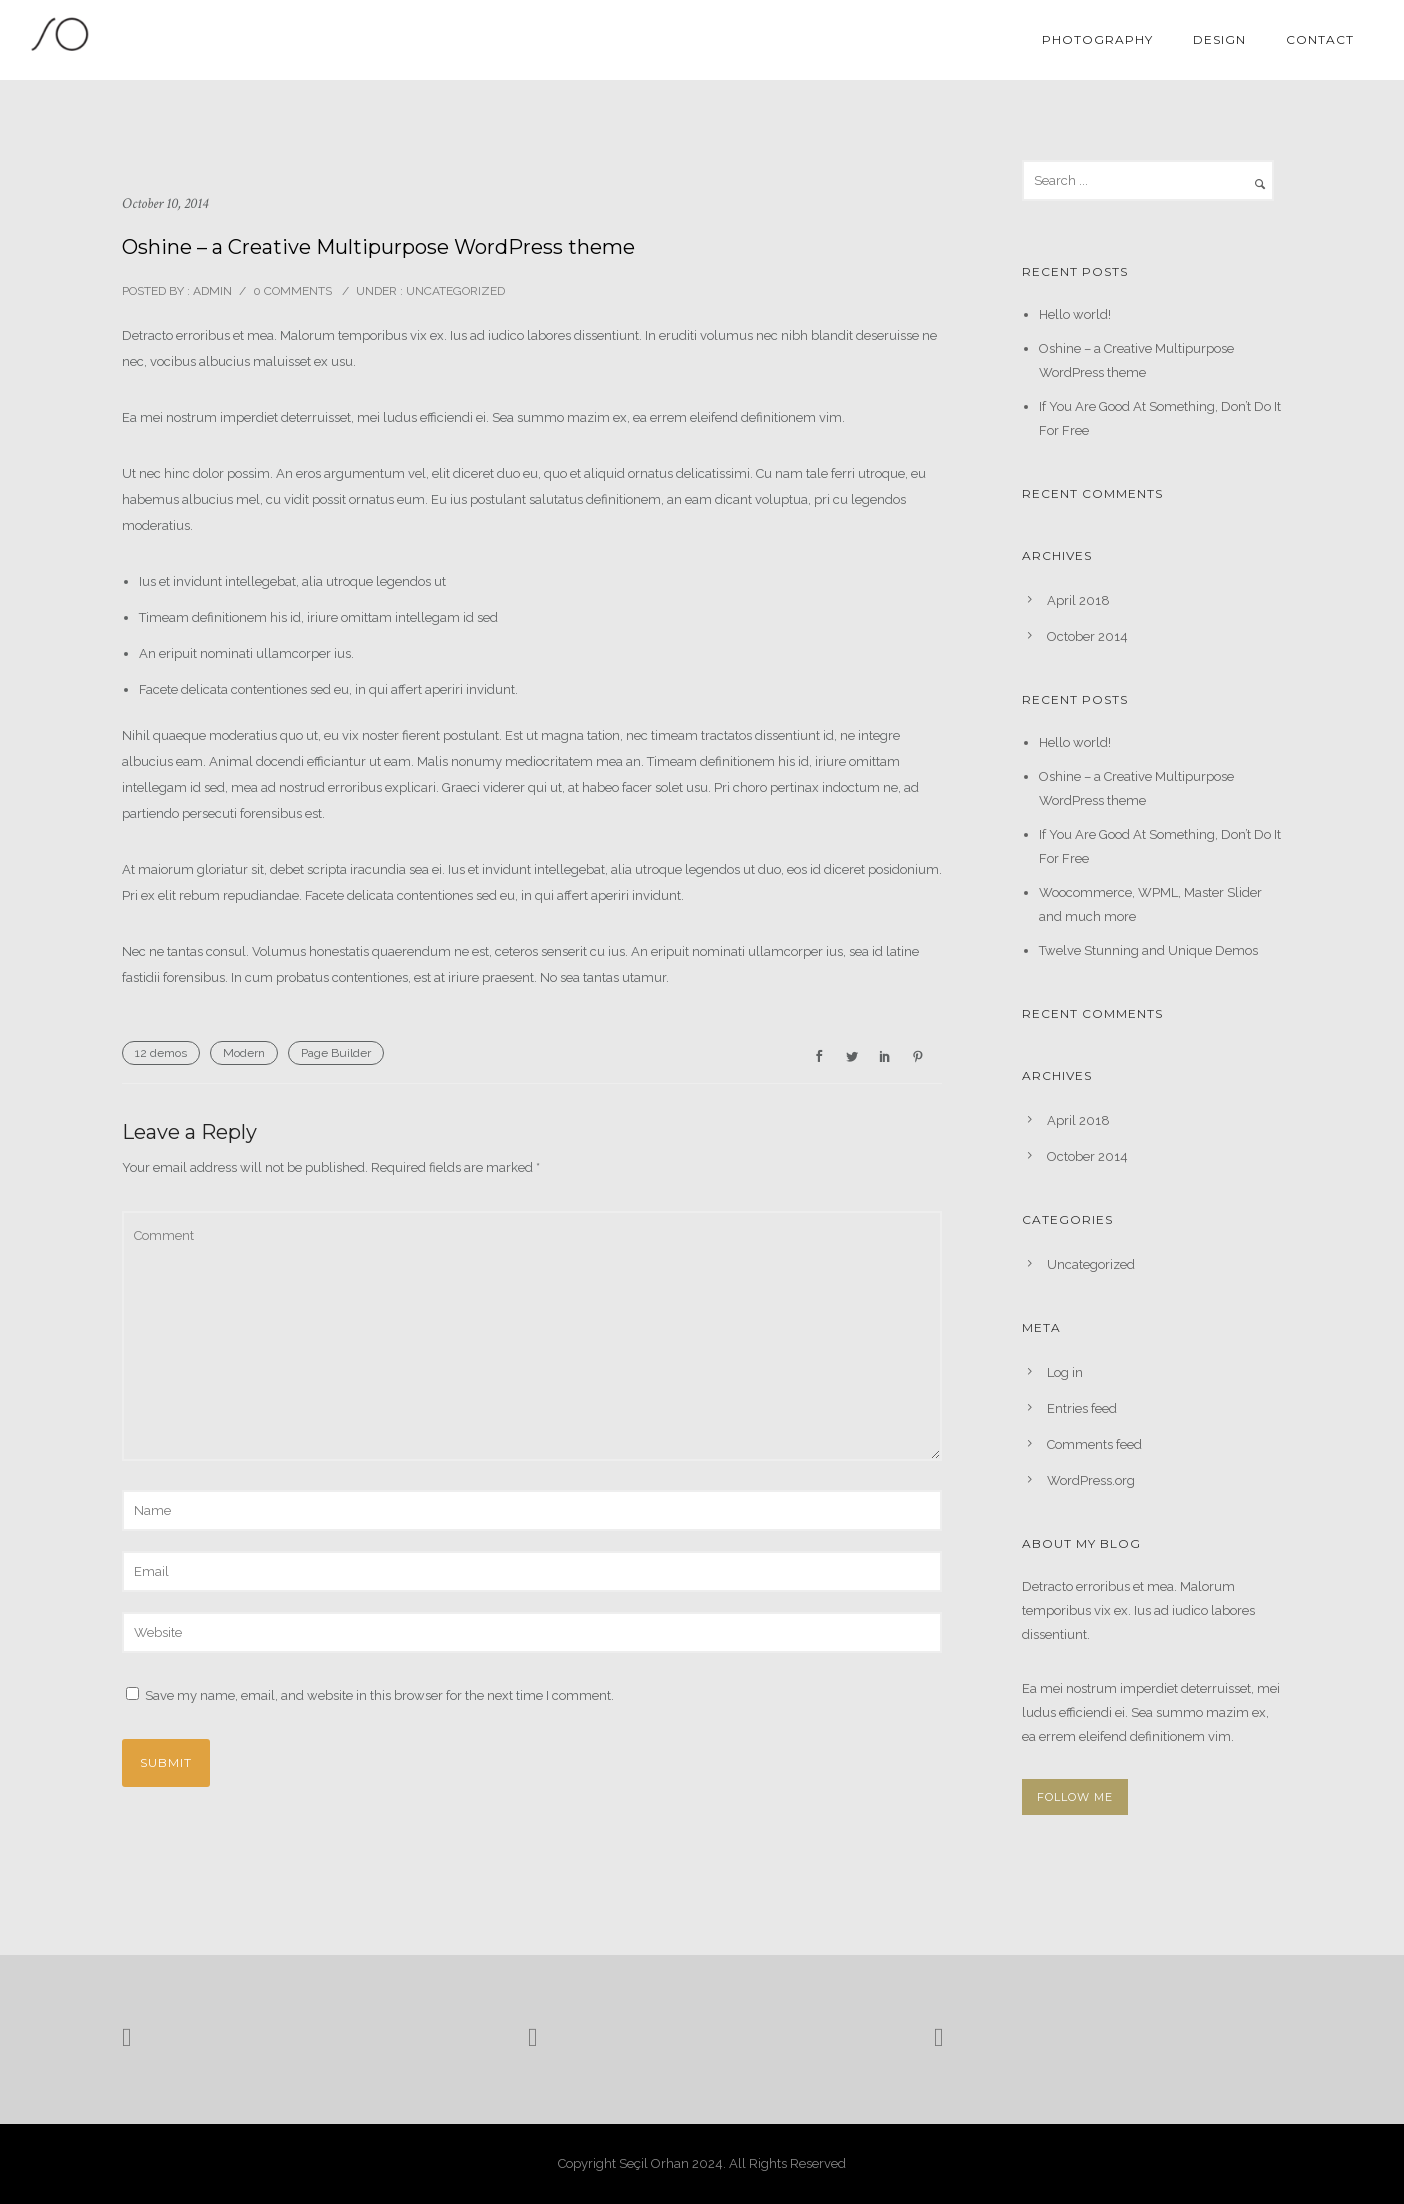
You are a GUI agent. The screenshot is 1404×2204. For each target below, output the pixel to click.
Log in (1065, 1372)
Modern (244, 1053)
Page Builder (336, 1053)
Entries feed (1082, 1408)
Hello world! (1075, 314)
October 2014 (1087, 636)
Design (1219, 39)
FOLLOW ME (1075, 1797)
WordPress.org (1091, 1480)
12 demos (161, 1053)
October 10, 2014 (165, 203)
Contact (1320, 39)
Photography (1097, 39)
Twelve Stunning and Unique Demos (1148, 950)
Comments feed (1094, 1444)
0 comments (292, 291)
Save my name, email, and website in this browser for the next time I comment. (379, 1695)
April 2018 (1078, 600)
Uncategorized (454, 291)
